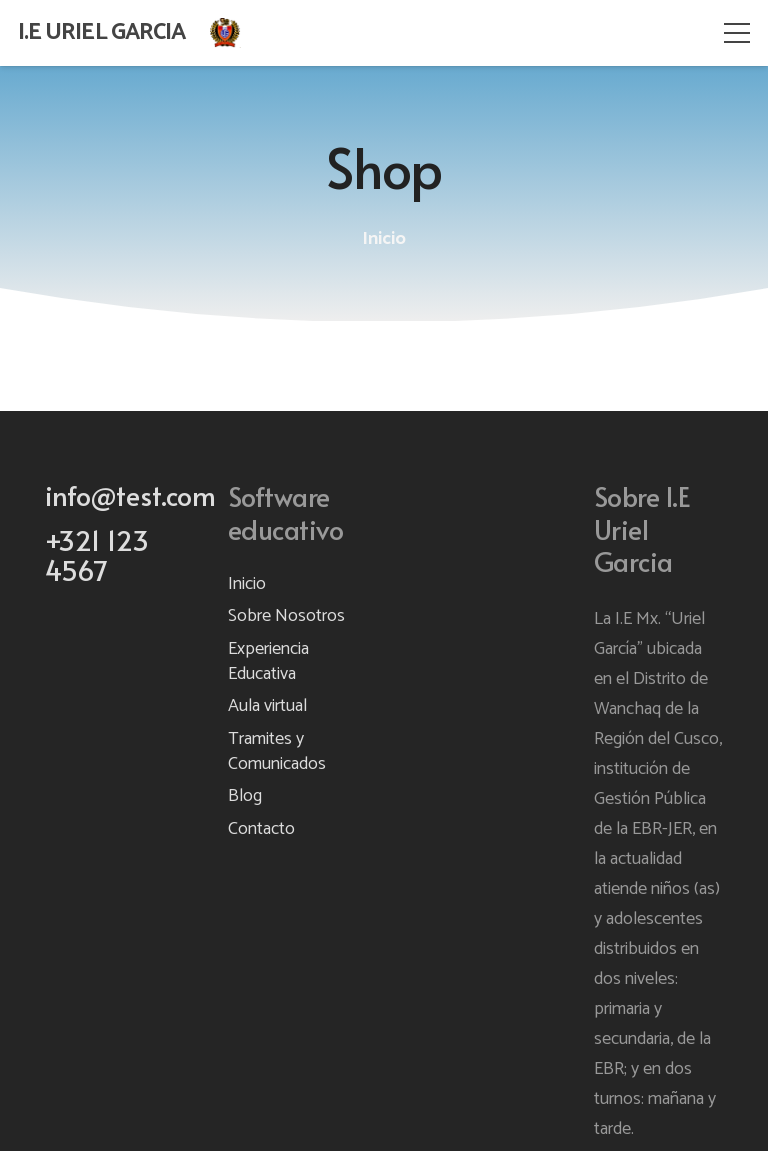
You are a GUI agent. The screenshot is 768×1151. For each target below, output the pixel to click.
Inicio (247, 584)
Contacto (261, 829)
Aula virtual (267, 706)
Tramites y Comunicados (277, 751)
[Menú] (737, 33)
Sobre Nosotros (286, 616)
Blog (245, 796)
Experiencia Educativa (268, 661)
